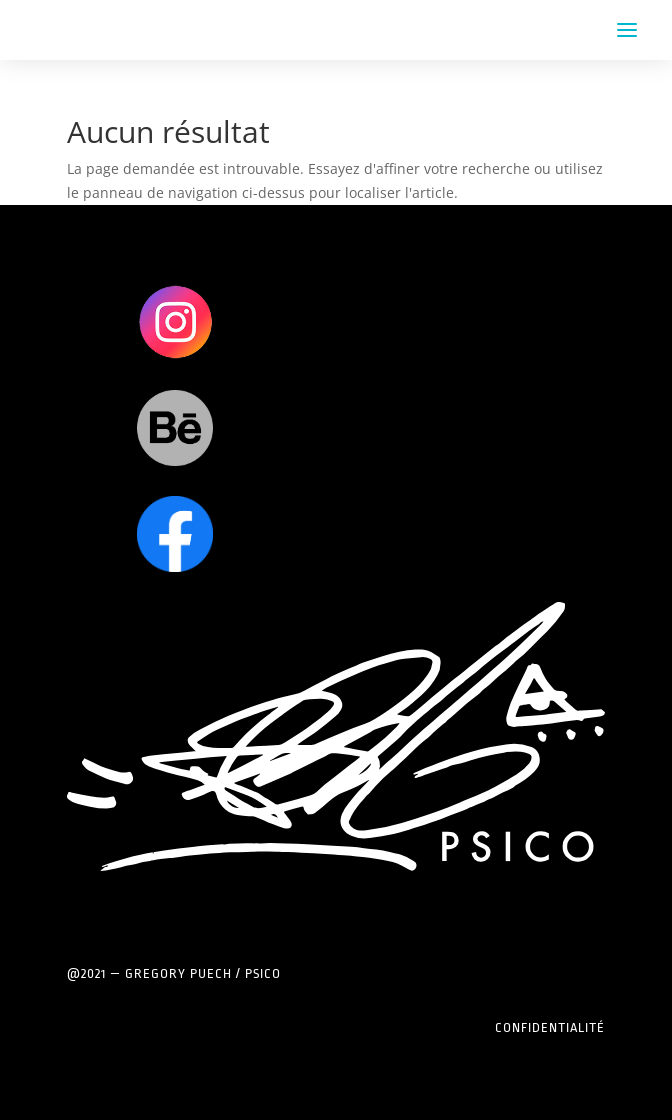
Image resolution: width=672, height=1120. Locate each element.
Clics (174, 321)
